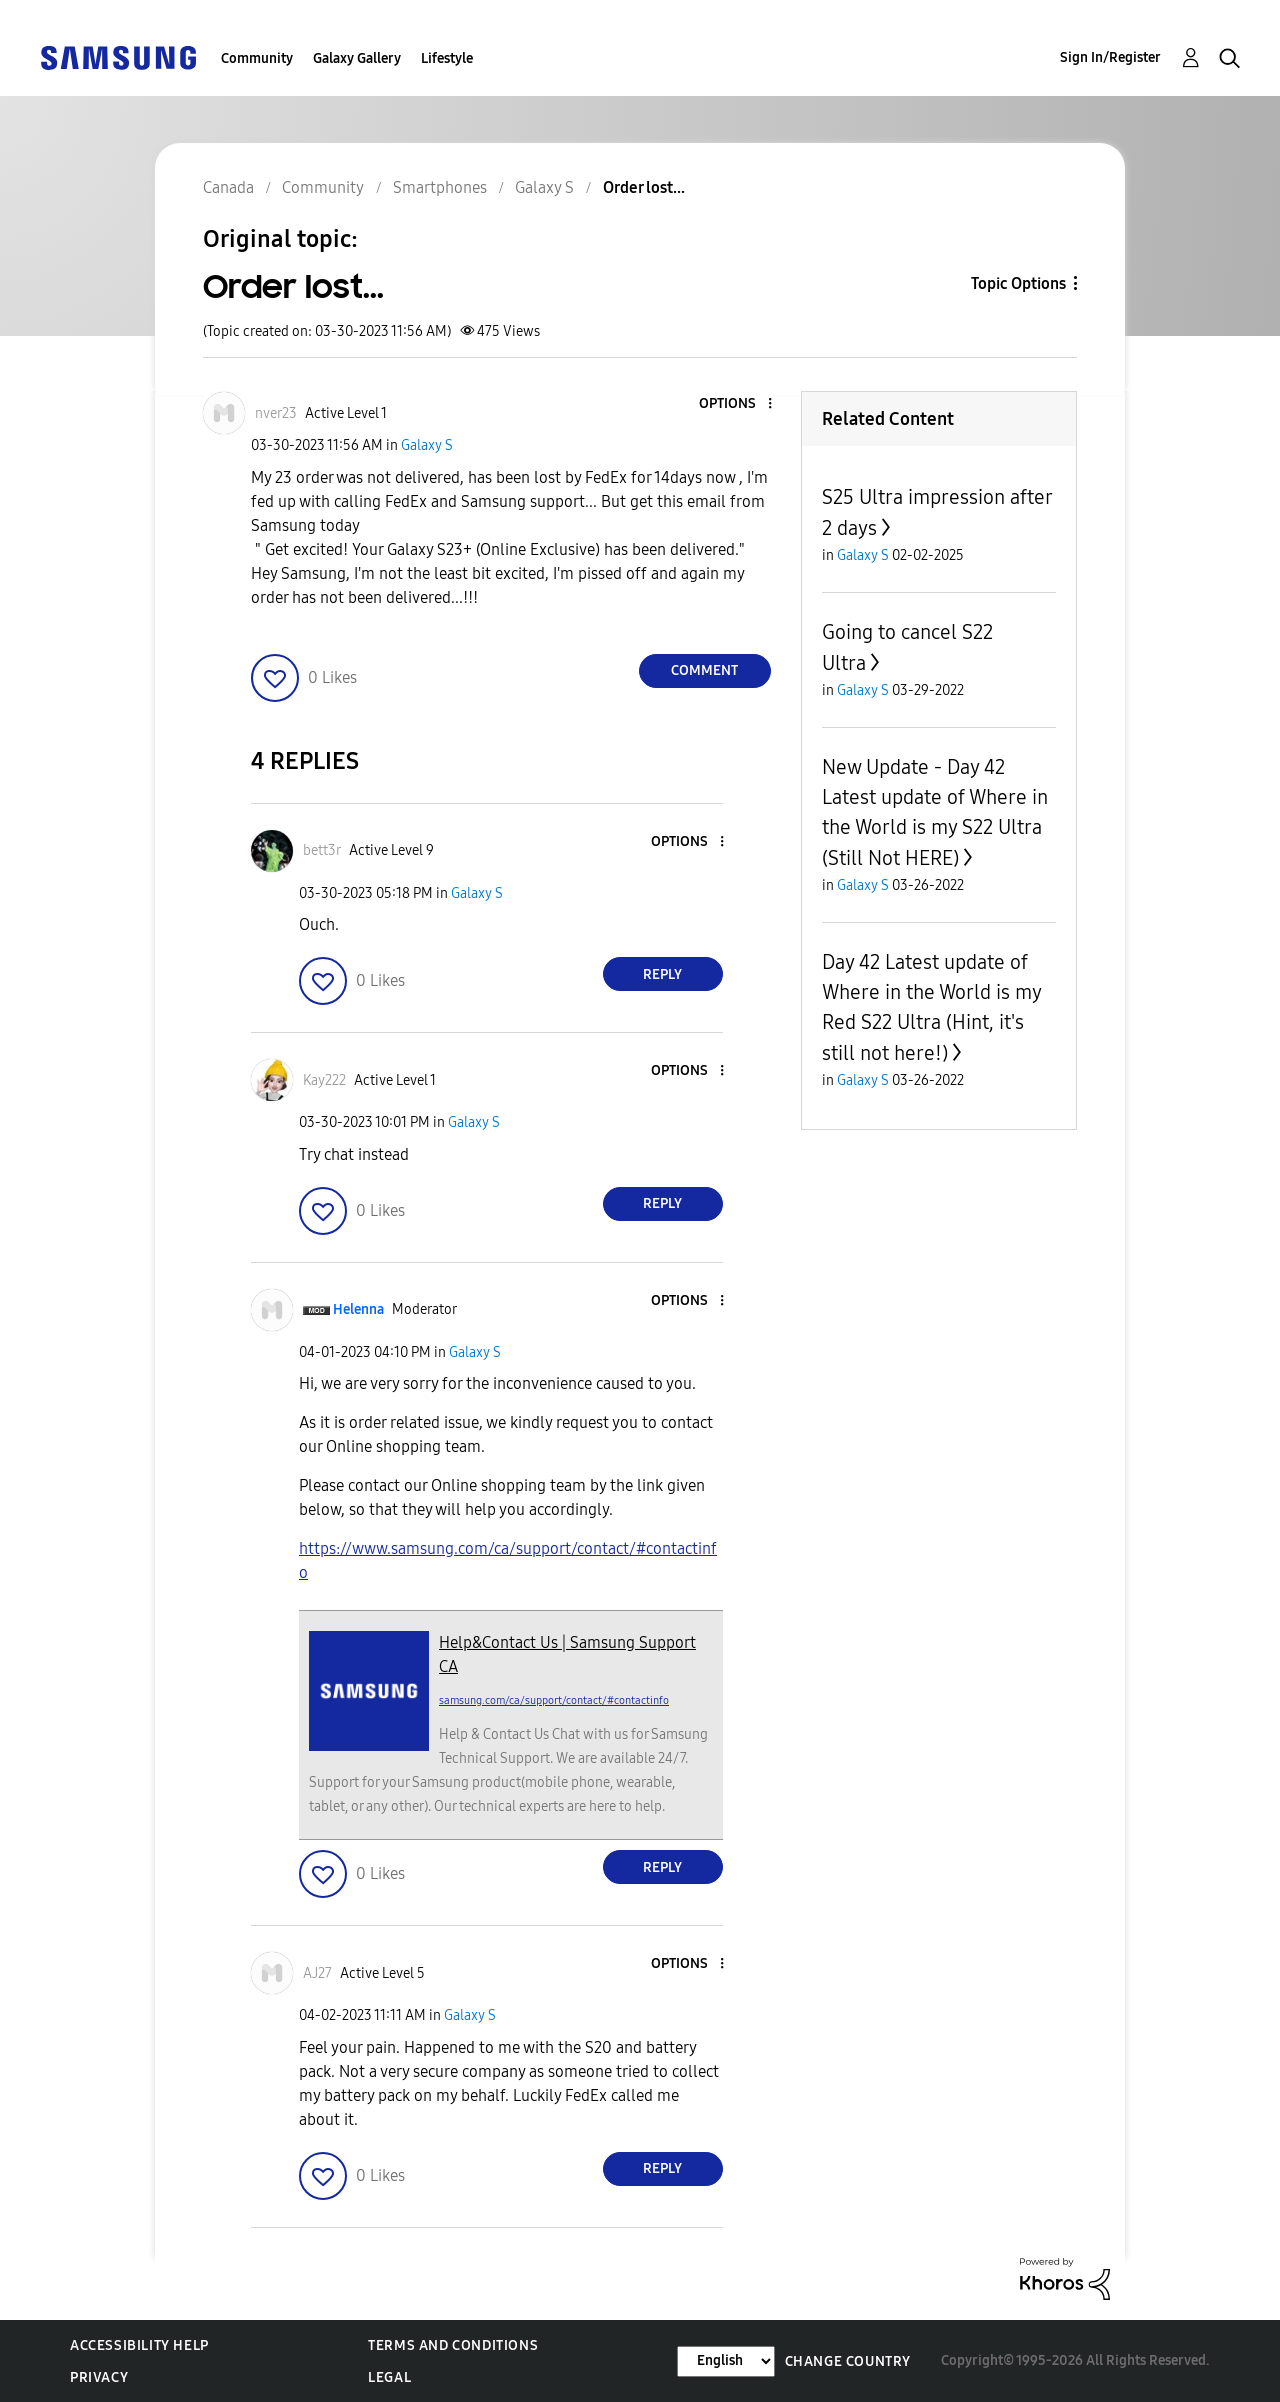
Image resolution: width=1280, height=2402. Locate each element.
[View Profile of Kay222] (324, 1080)
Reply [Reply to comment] (662, 974)
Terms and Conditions (453, 2345)
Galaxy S (427, 445)
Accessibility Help (139, 2345)
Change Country (848, 2361)
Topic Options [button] (1018, 283)
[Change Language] (726, 2361)
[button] (736, 404)
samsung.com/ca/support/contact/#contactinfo (554, 1700)
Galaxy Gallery (357, 58)
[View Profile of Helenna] (358, 1309)
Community (257, 58)
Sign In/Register (1110, 57)
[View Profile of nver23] (276, 413)
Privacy (99, 2377)
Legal (389, 2377)
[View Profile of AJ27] (317, 1973)
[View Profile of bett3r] (322, 850)
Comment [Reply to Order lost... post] (704, 670)
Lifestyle (447, 58)
